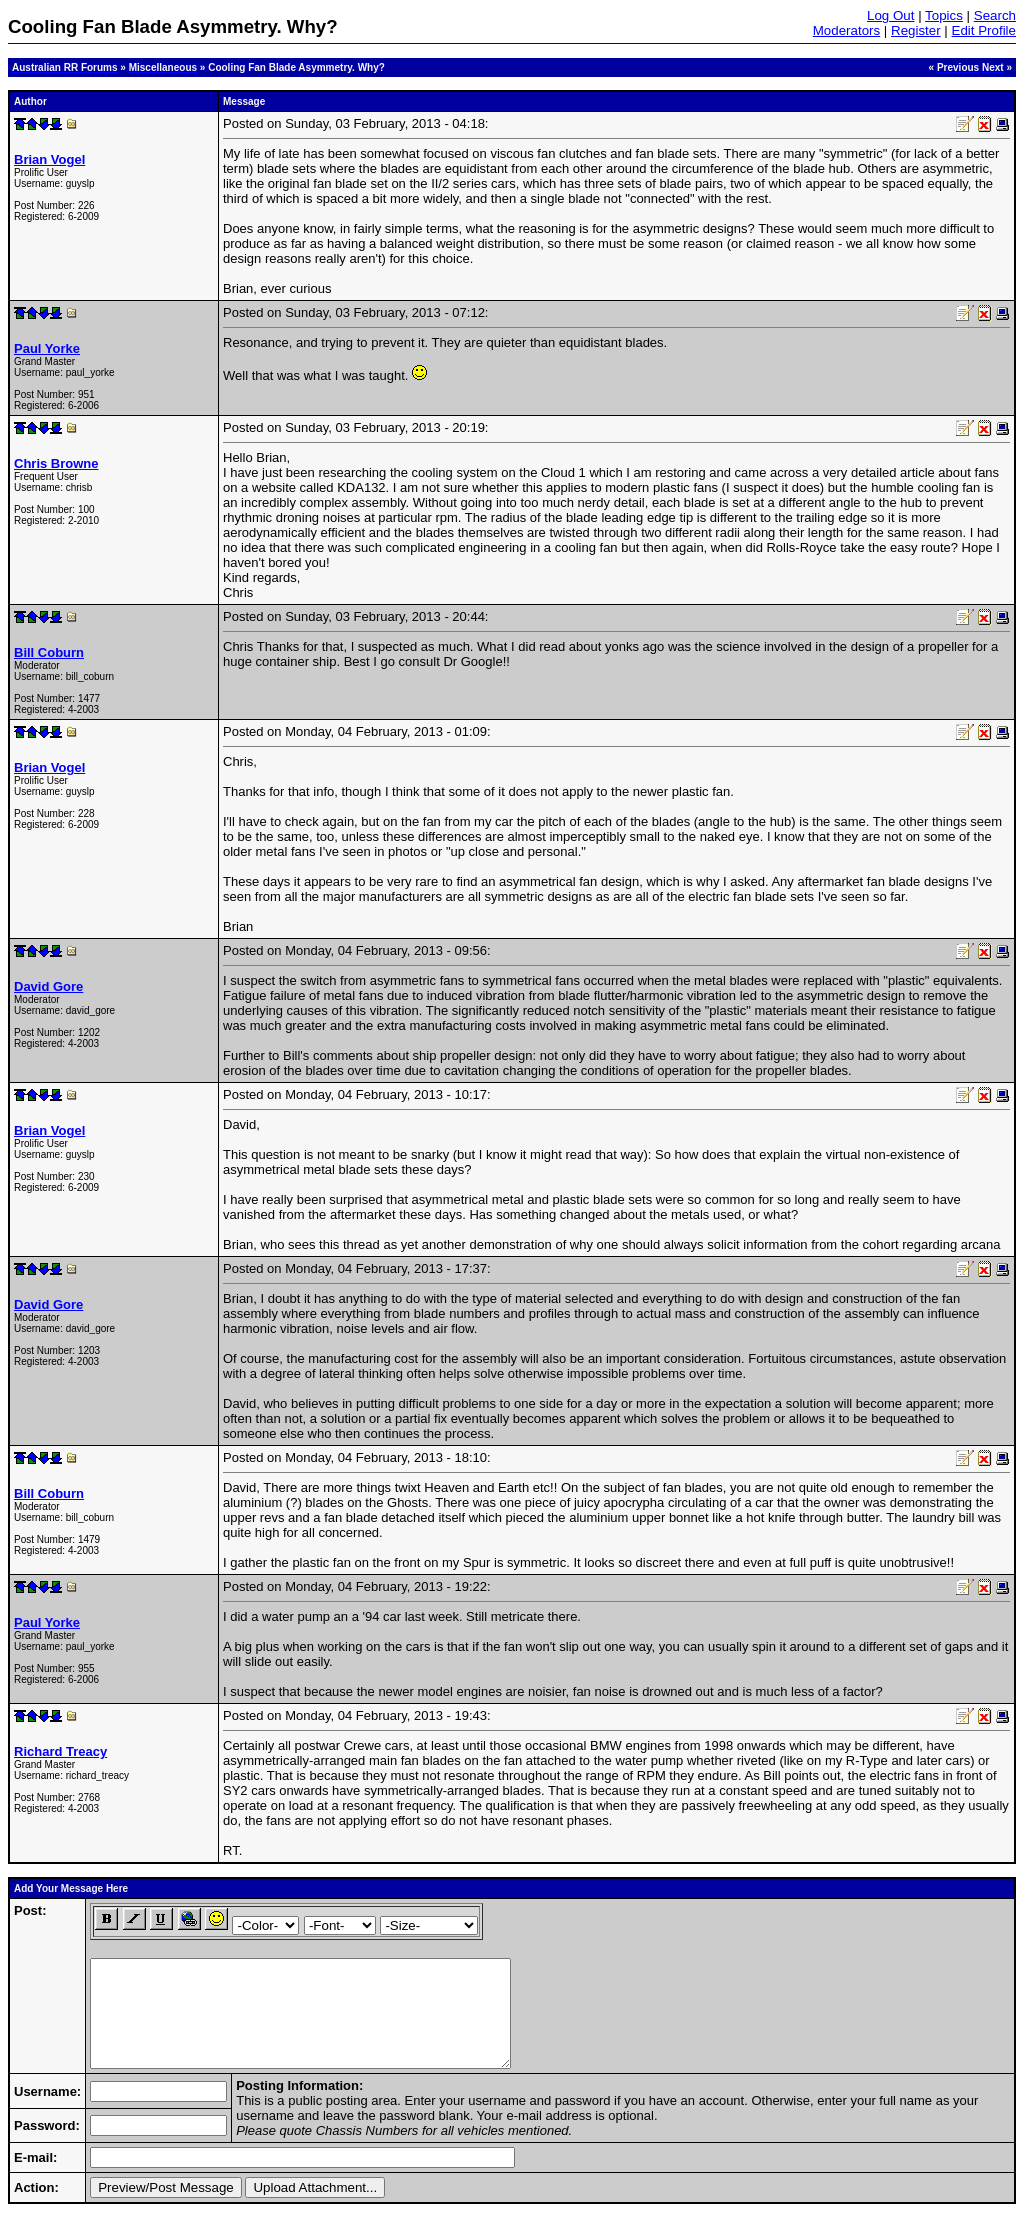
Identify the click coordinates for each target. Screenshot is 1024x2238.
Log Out (890, 15)
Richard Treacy (60, 1751)
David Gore (48, 986)
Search (995, 15)
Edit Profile (984, 30)
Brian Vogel (49, 159)
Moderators (846, 30)
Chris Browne (56, 463)
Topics (944, 15)
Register (916, 30)
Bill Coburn (49, 652)
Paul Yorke (47, 348)
